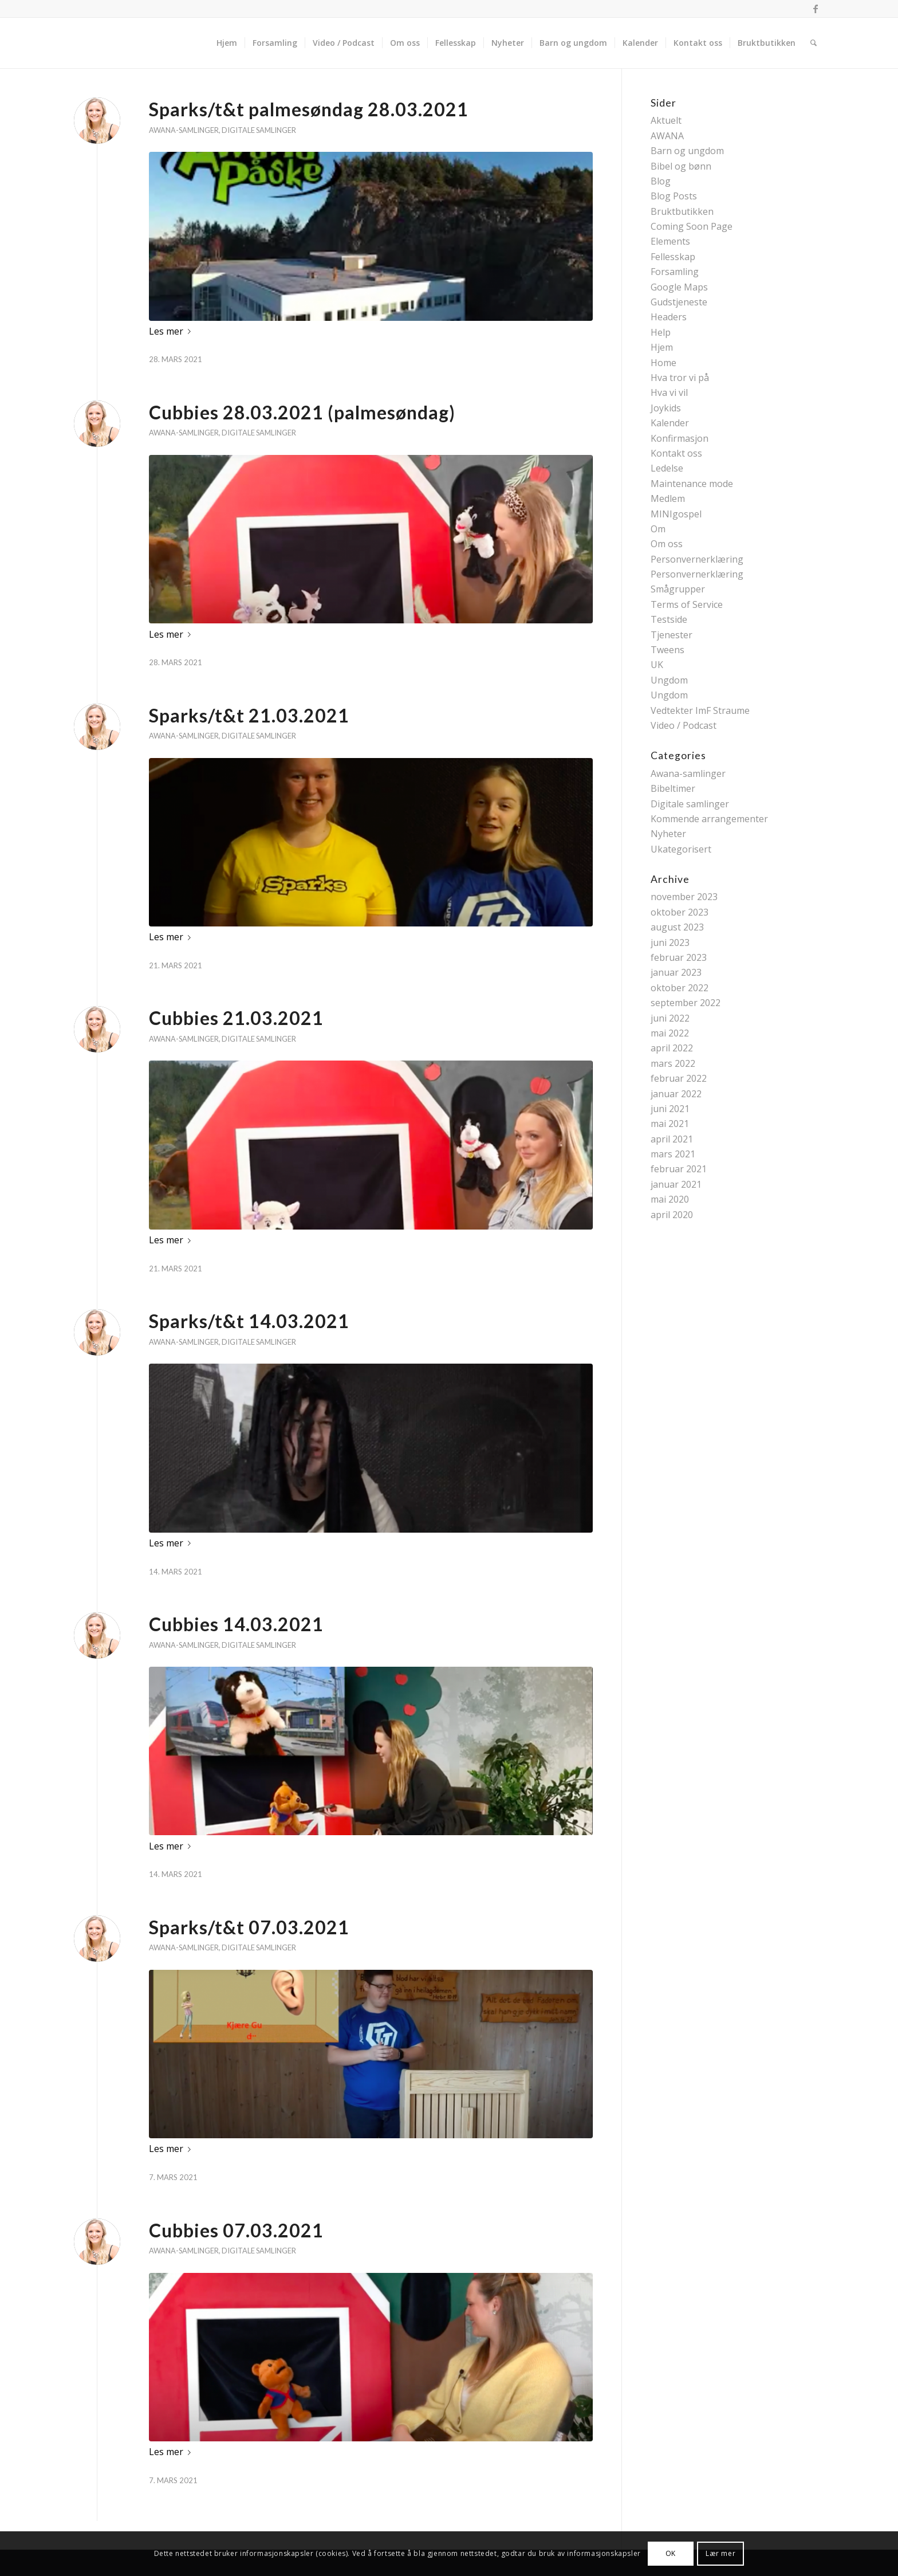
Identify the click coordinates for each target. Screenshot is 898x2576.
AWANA (667, 135)
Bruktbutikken (682, 211)
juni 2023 (670, 942)
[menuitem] (227, 43)
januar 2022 (676, 1093)
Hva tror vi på (680, 377)
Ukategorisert (681, 849)
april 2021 (672, 1139)
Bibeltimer (673, 788)
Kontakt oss (676, 453)
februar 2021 (679, 1169)
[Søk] (813, 43)
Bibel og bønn (681, 166)
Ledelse (667, 468)
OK (670, 2553)
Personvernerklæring (697, 559)
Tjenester (671, 635)
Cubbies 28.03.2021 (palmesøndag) (302, 412)
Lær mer (720, 2553)
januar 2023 (676, 972)
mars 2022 (673, 1063)
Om (658, 529)
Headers (669, 317)
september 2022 (685, 1002)
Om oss (667, 543)
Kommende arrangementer (709, 818)
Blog (661, 181)
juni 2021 (670, 1108)
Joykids (666, 408)
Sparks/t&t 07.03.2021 (249, 1927)
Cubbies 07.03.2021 (236, 2230)
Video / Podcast (683, 725)
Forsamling (675, 271)
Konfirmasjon (679, 438)
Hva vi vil (669, 392)
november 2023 (684, 896)
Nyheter (668, 833)
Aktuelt (666, 120)
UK (657, 664)
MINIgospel (676, 514)
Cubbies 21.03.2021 (236, 1018)
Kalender (670, 423)
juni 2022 (670, 1018)
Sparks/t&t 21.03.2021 (249, 715)
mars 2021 (673, 1154)
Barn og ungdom (687, 150)
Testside (669, 619)
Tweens (667, 649)
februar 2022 (679, 1078)
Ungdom (669, 680)
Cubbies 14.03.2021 (236, 1624)
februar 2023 (679, 957)
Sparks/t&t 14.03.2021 (249, 1321)
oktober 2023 (679, 912)
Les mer (172, 331)
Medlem (668, 498)
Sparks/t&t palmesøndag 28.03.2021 (308, 109)
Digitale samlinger (259, 130)
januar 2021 (676, 1184)
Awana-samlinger (184, 130)
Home (663, 362)
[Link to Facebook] (815, 8)
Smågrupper (678, 589)
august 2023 (677, 927)
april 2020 (672, 1214)
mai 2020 (670, 1199)
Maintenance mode (692, 483)
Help (661, 332)
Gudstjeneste (679, 302)
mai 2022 (670, 1033)
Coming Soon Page (691, 226)
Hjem (662, 347)
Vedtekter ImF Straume (700, 710)
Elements (670, 241)
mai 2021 (670, 1123)
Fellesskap (673, 256)
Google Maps (679, 287)
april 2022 (672, 1048)
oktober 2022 (679, 987)
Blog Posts (674, 196)
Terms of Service (687, 604)
